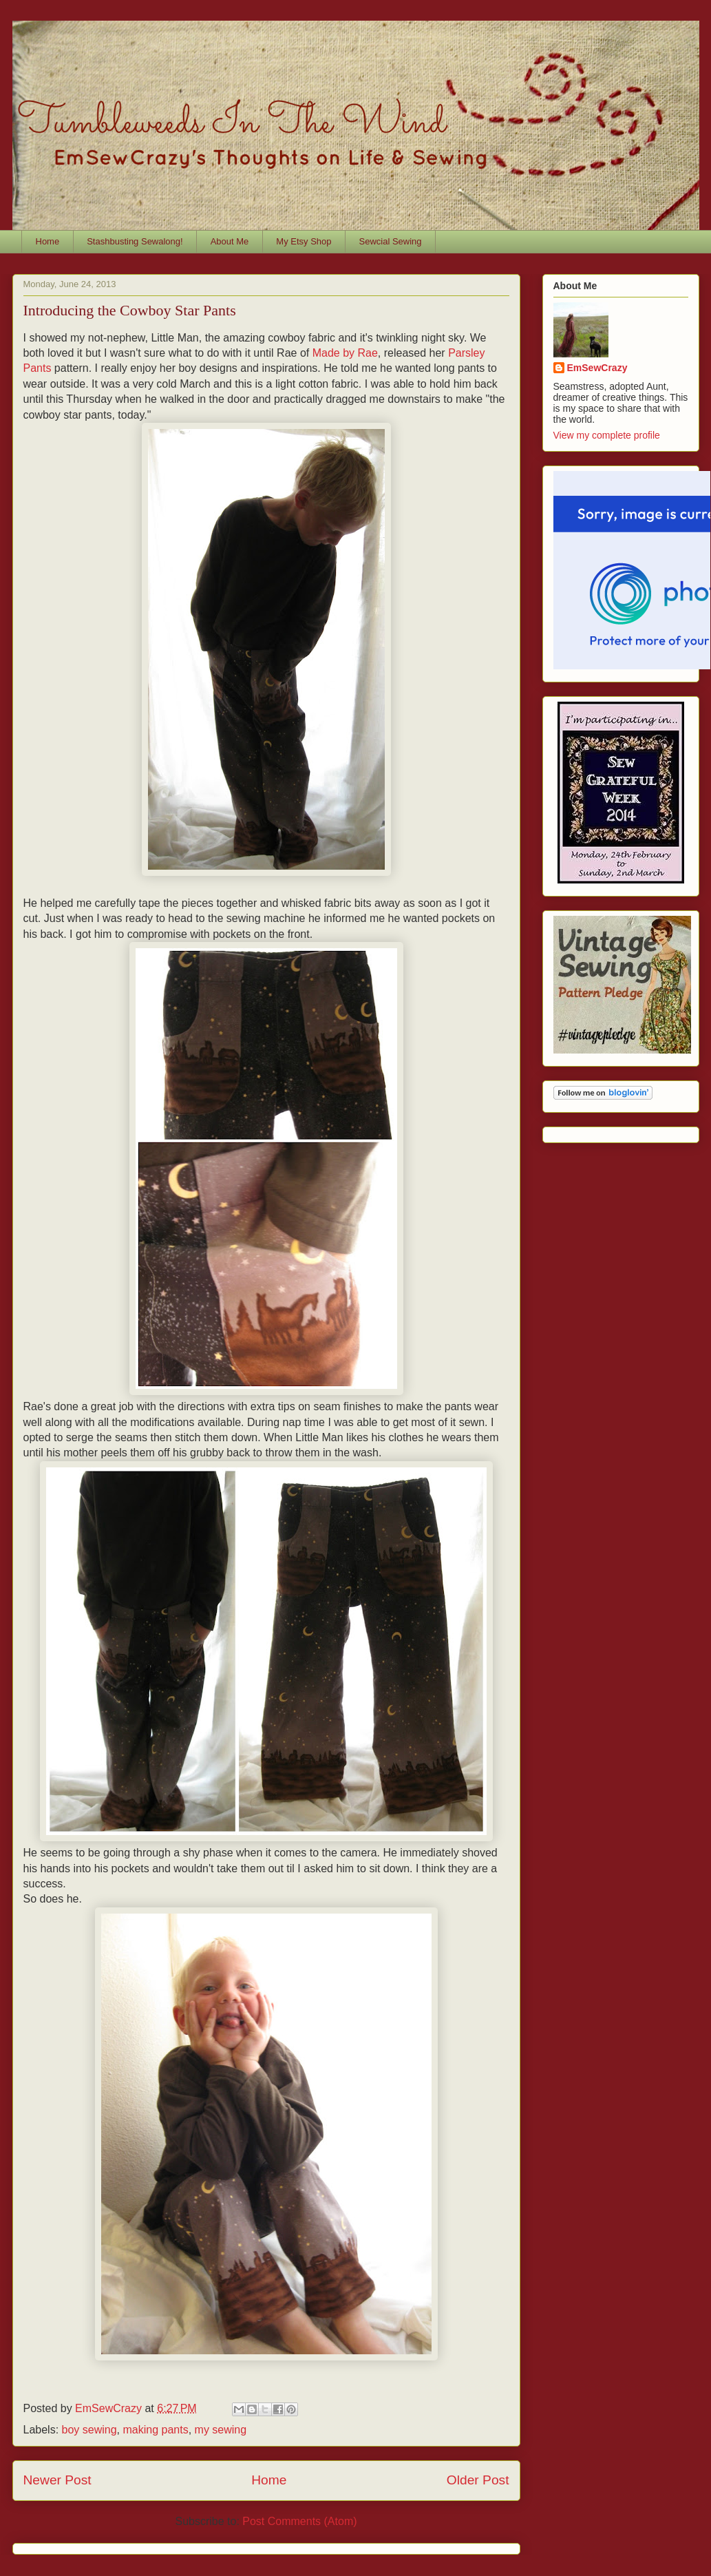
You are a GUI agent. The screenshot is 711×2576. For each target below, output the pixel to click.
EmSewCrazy (597, 367)
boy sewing (89, 2430)
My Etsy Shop (303, 241)
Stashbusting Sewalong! (134, 241)
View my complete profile (606, 435)
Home (48, 241)
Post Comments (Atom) (299, 2521)
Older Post (478, 2480)
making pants (155, 2430)
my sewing (221, 2430)
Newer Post (57, 2480)
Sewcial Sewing (390, 241)
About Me (230, 241)
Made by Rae (345, 353)
